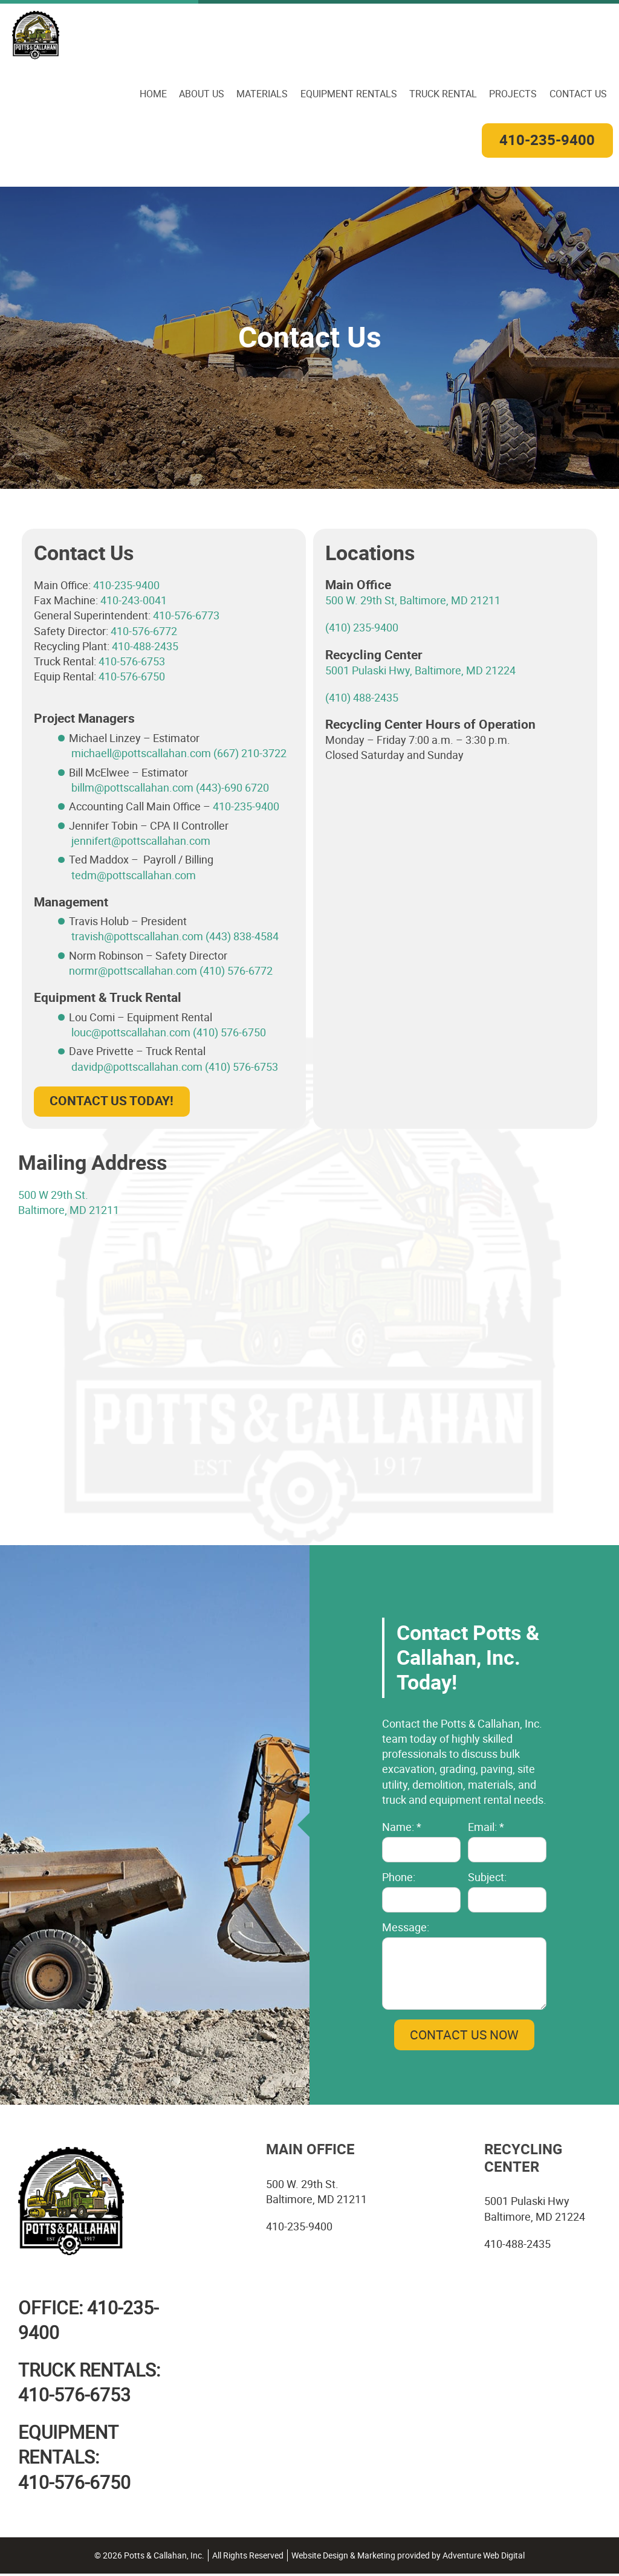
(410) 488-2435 (361, 698)
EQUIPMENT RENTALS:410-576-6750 (74, 2459)
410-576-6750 (132, 677)
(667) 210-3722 (250, 753)
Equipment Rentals (349, 93)
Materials (263, 93)
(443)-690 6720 (232, 788)
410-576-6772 (144, 631)
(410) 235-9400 (361, 628)
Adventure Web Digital (483, 2557)
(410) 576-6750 (229, 1032)
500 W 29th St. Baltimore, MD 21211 (68, 1203)
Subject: (487, 1877)
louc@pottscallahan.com (132, 1032)
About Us (202, 93)
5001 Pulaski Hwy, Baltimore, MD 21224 (420, 670)
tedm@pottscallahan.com (133, 875)
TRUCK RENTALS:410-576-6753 (89, 2383)
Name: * (401, 1827)
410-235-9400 (547, 140)
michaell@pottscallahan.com (141, 753)
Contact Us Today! (111, 1101)
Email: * (486, 1827)
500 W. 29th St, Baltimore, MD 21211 (413, 600)
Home (154, 93)
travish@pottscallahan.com (137, 936)
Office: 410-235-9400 (88, 2321)
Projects (513, 93)
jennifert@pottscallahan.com (140, 841)
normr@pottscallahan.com (133, 971)
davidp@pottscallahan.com (138, 1067)
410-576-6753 (132, 661)
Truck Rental (444, 93)
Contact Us (578, 93)
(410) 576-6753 (241, 1067)
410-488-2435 (145, 646)
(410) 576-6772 (236, 971)
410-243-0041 (133, 600)
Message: (405, 1927)
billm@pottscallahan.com (132, 788)
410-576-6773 (186, 615)
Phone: (398, 1877)
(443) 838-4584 (242, 936)
